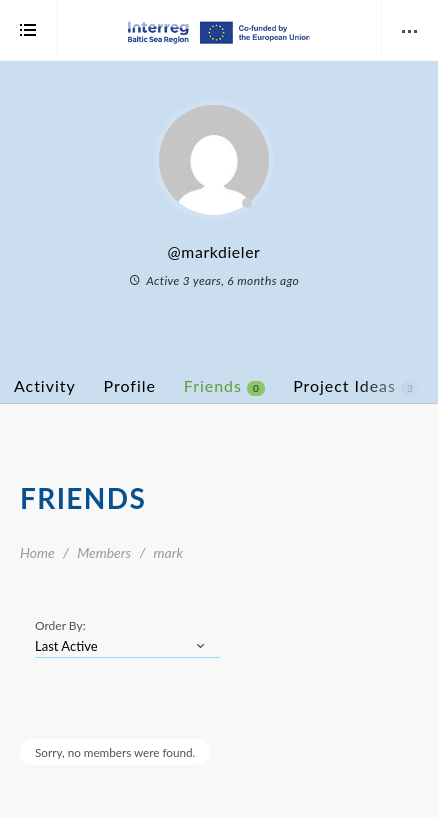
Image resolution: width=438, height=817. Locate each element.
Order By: (60, 625)
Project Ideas (356, 386)
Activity (45, 385)
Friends (224, 386)
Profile (130, 385)
